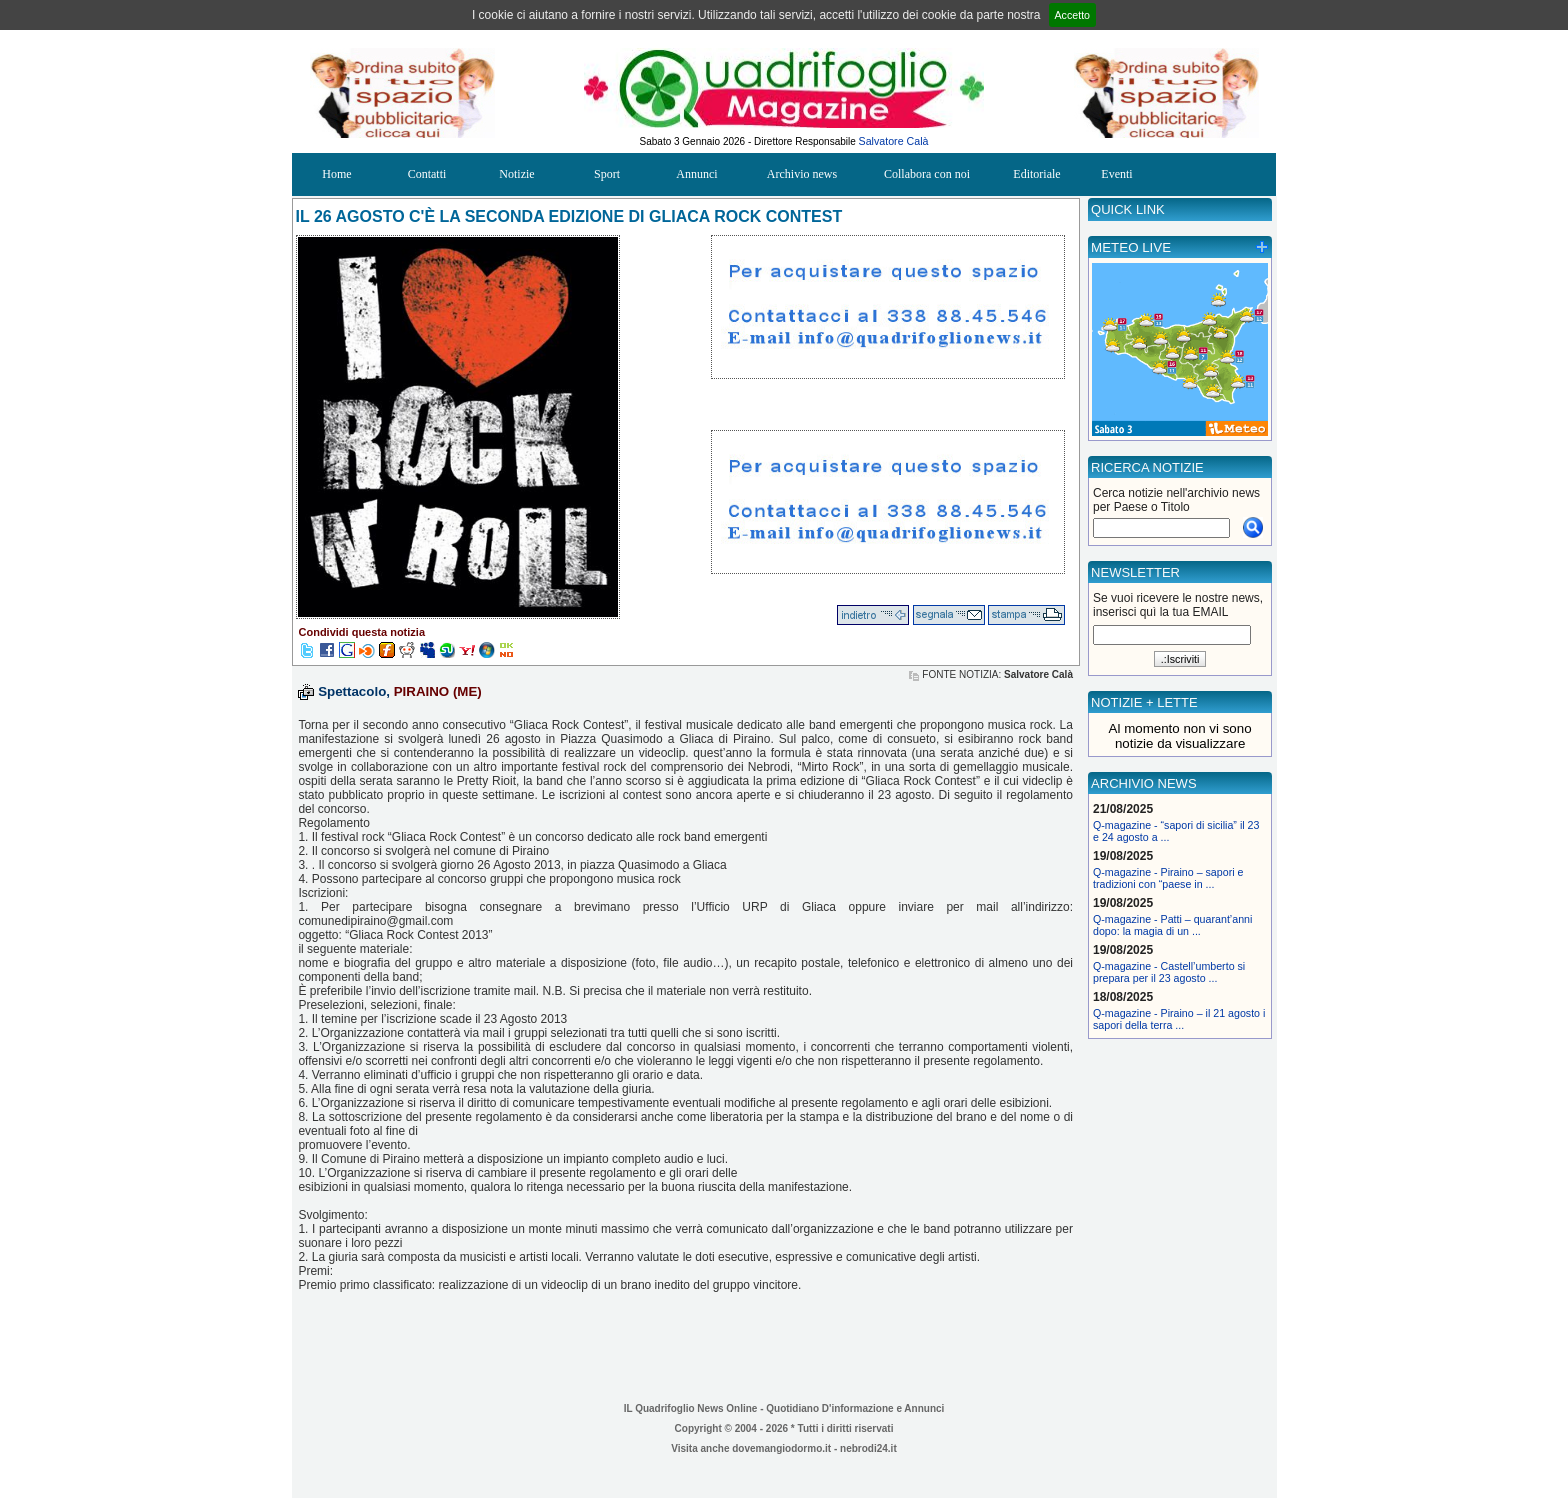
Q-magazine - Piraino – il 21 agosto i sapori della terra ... (1179, 1019)
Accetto (1073, 15)
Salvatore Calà (894, 141)
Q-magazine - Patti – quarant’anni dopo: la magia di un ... (1172, 925)
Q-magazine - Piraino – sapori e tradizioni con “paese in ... (1168, 878)
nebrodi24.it (868, 1448)
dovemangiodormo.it (781, 1448)
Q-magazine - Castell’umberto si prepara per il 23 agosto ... (1169, 972)
